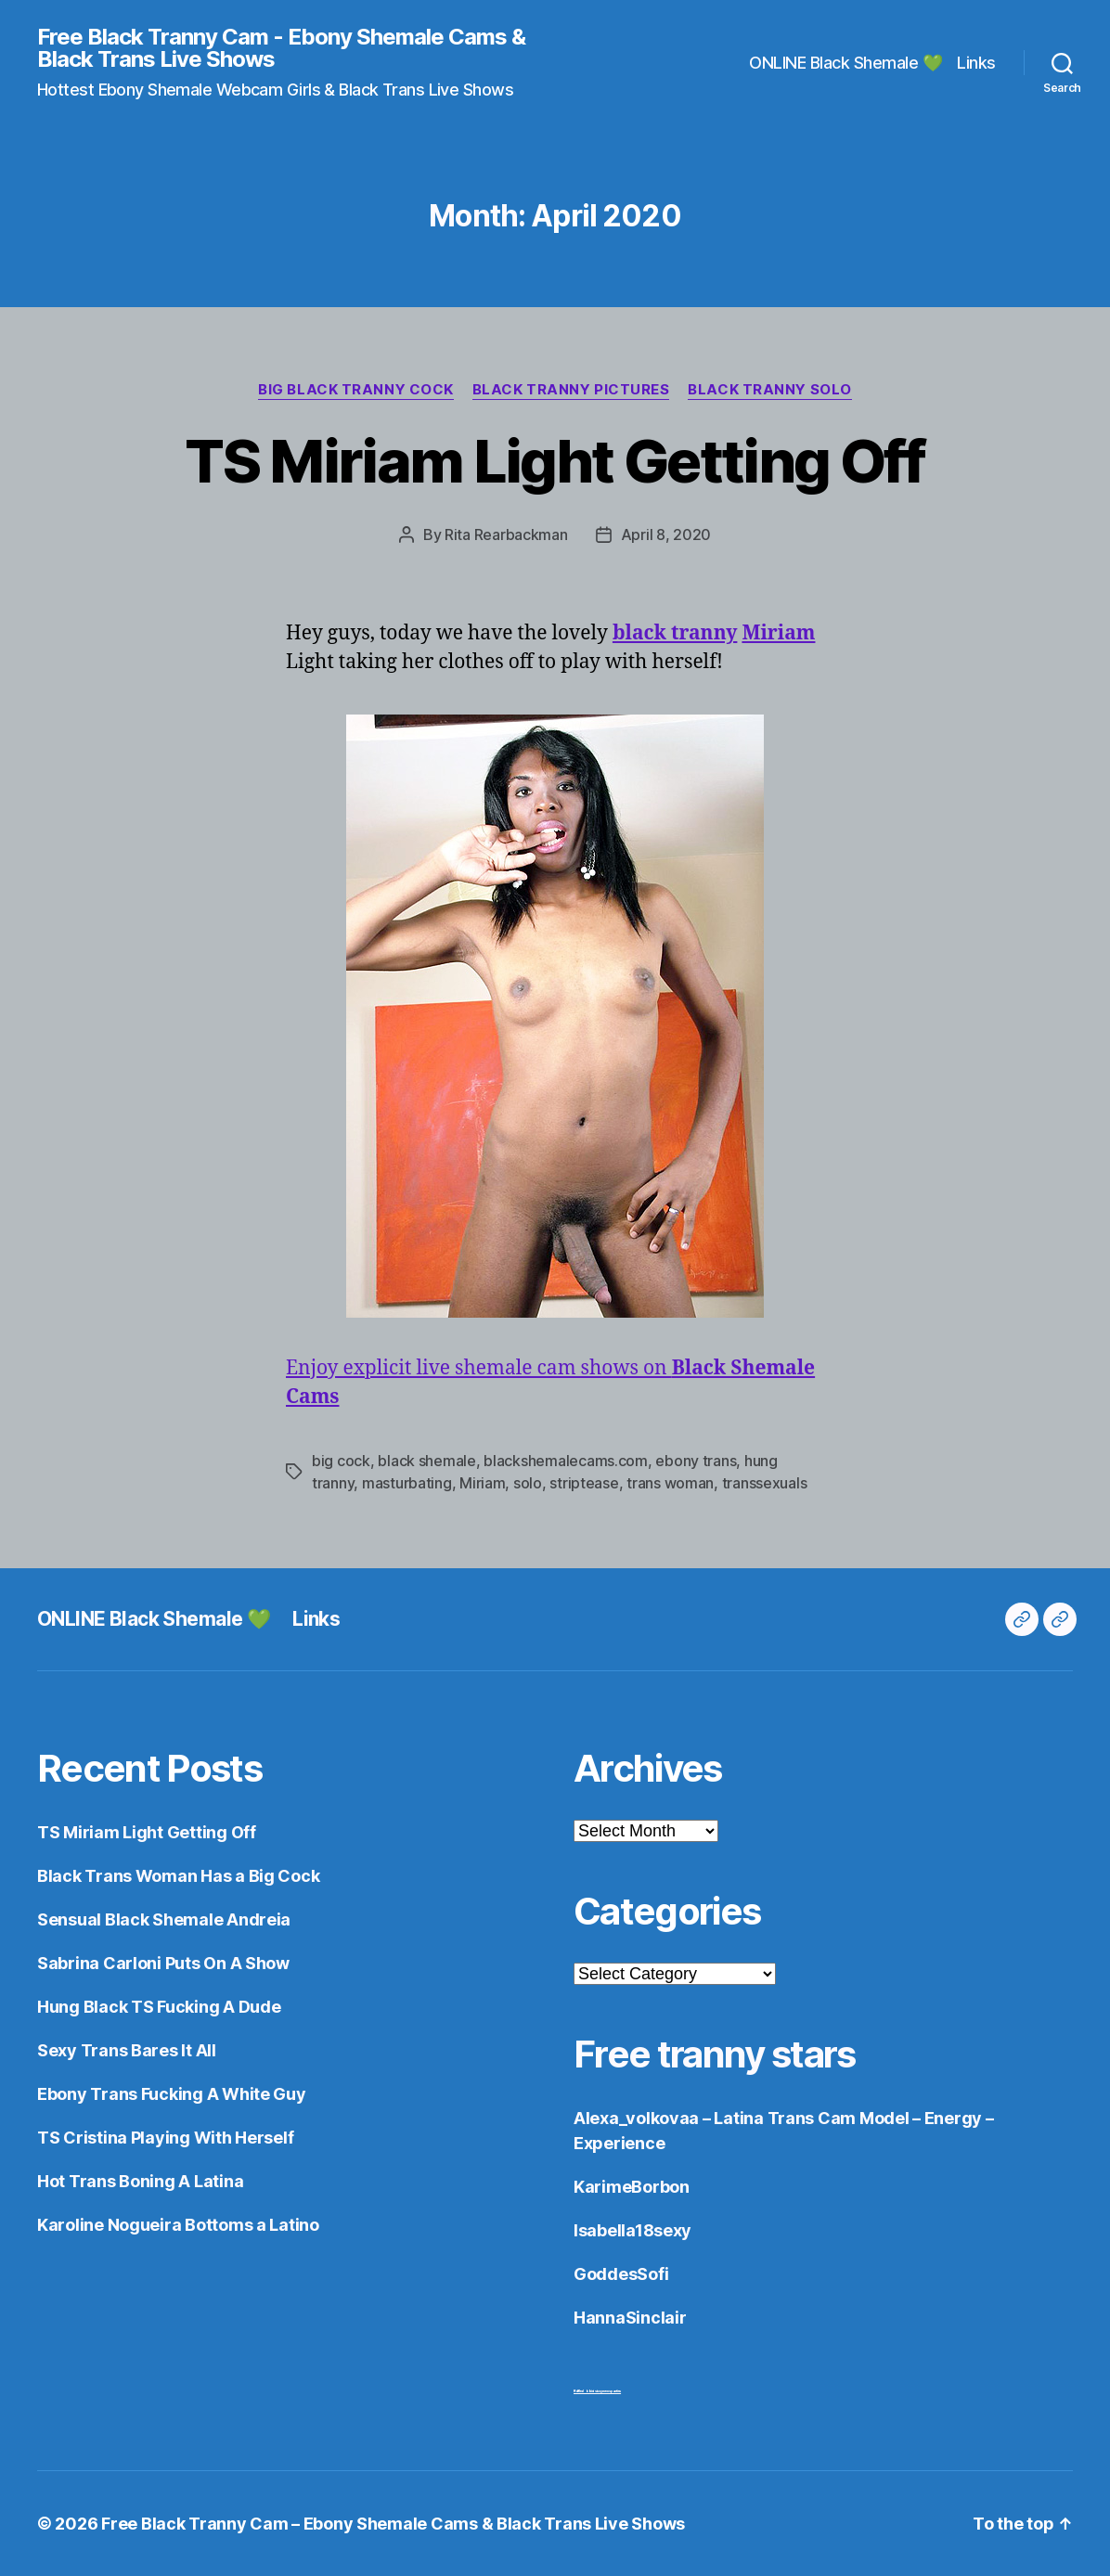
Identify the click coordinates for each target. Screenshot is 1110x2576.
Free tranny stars (715, 2054)
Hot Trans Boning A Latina (140, 2181)
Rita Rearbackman (506, 534)
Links (976, 62)
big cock (341, 1460)
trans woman (670, 1483)
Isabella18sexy (632, 2230)
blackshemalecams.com (566, 1460)
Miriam (482, 1483)
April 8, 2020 (666, 534)
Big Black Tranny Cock (356, 389)
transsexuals (764, 1483)
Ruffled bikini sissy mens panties (597, 2391)
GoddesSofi (621, 2274)
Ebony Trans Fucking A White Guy (171, 2094)
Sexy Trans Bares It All (126, 2050)
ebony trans (695, 1460)
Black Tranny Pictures (571, 389)
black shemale (427, 1460)
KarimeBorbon (632, 2186)
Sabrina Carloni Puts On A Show (163, 1963)
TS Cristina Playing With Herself (165, 2137)
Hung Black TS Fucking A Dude (158, 2006)
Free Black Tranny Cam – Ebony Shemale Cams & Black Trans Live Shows (393, 2523)
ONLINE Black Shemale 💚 (845, 62)
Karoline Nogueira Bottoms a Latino (178, 2225)
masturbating (407, 1483)
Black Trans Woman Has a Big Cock (178, 1876)
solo (527, 1483)
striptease (583, 1483)
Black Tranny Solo (769, 389)
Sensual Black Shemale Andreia (163, 1919)
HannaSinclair (630, 2317)
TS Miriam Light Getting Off (554, 460)
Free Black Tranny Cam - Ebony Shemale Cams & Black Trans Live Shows (281, 48)
